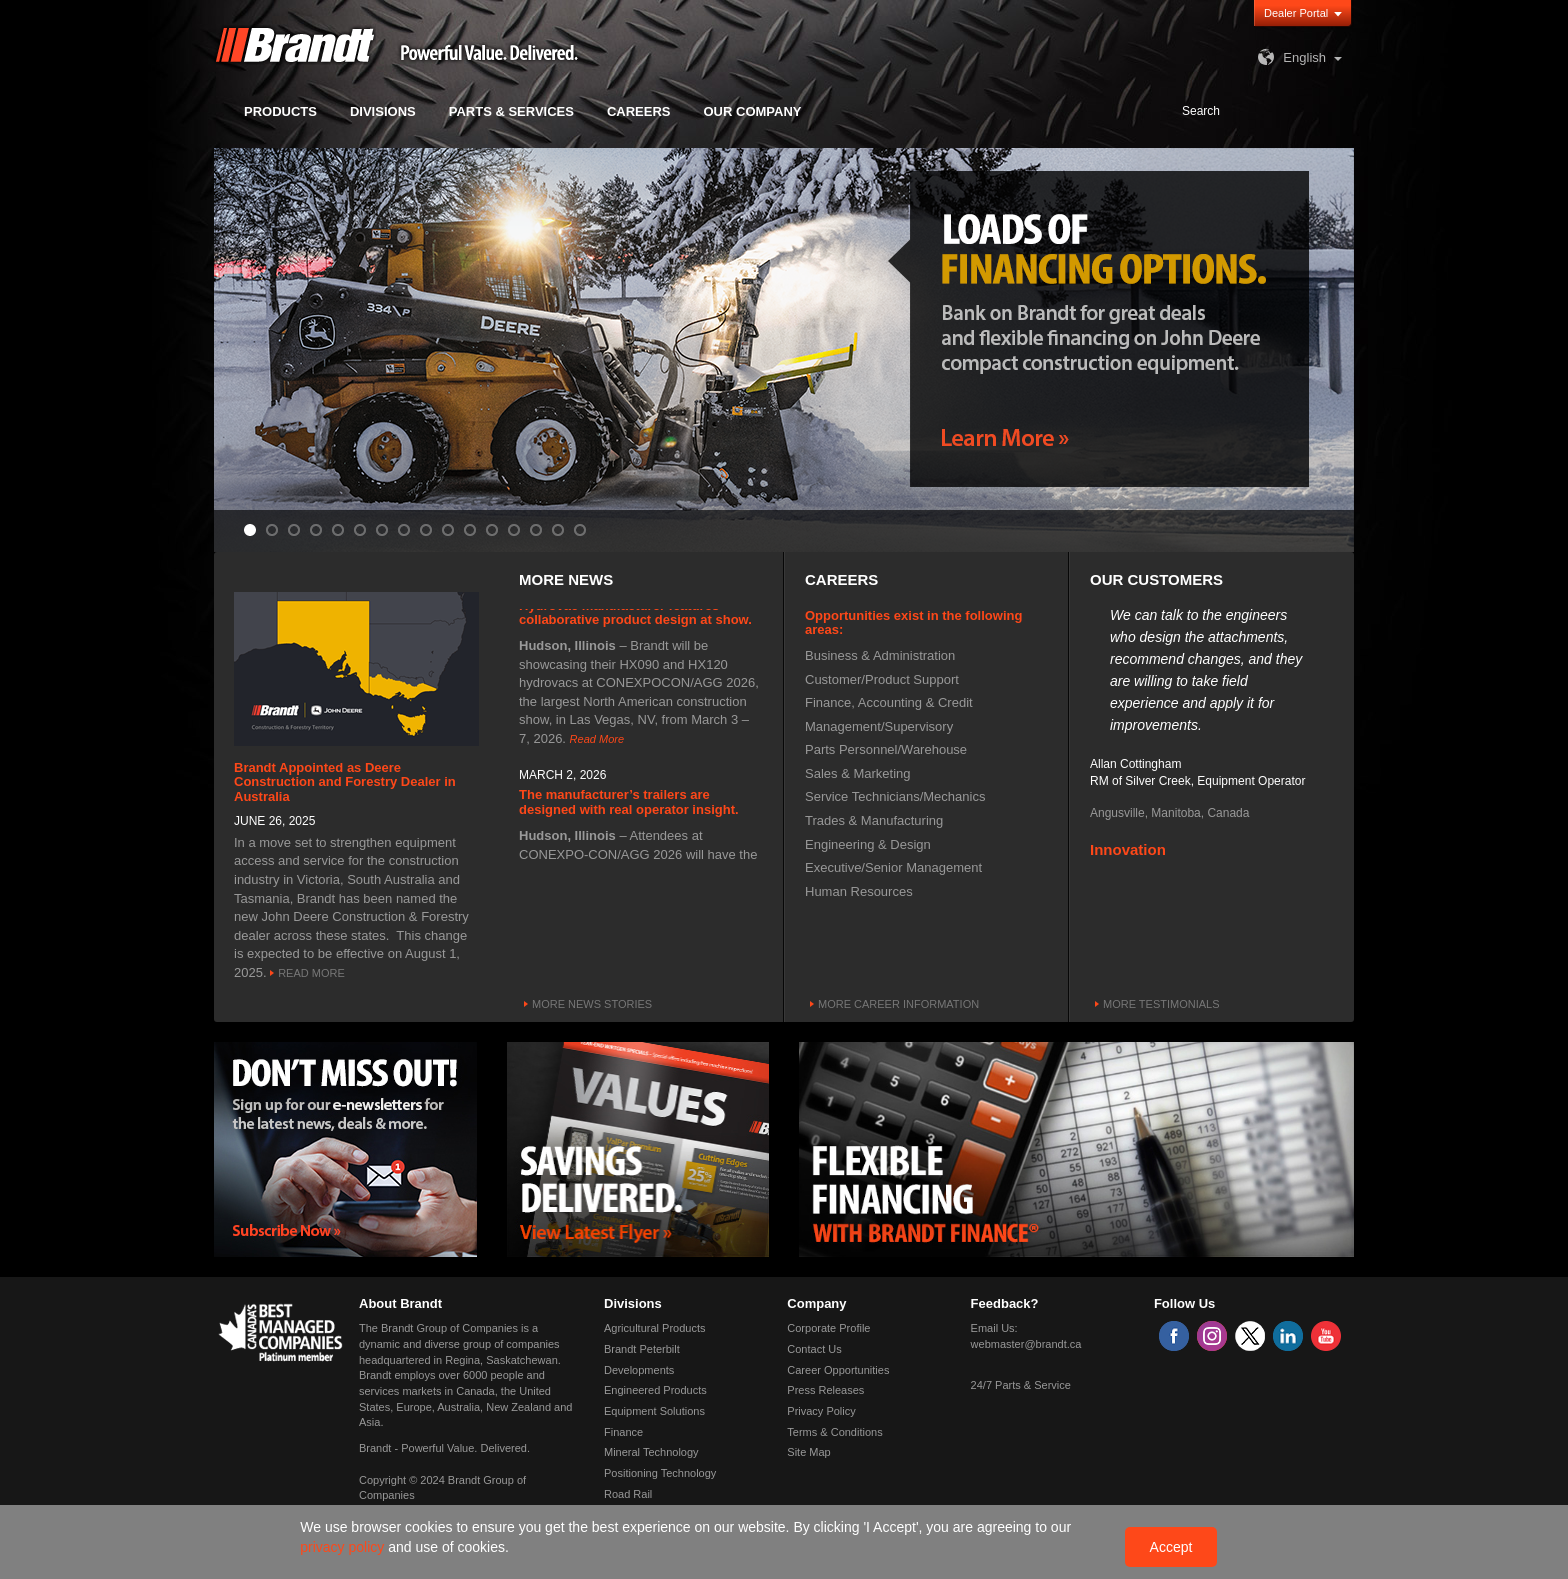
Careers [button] (639, 111)
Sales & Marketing (858, 773)
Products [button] (280, 111)
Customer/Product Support (882, 679)
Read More (311, 973)
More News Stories (592, 1004)
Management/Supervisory (879, 726)
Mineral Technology (651, 1452)
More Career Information (898, 1004)
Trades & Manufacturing (874, 820)
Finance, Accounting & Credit (889, 702)
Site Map (808, 1452)
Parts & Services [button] (511, 111)
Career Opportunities (838, 1370)
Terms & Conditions (834, 1432)
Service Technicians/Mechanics (895, 796)
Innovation (1128, 852)
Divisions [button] (383, 111)
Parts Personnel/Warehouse (886, 749)
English (1289, 57)
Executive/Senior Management (893, 867)
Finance (623, 1432)
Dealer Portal (1296, 13)
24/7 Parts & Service (1021, 1385)
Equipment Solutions (654, 1411)
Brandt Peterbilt (642, 1349)
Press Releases (825, 1390)
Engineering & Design (868, 844)
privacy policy (344, 1547)
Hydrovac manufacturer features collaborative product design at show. (635, 615)
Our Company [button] (753, 111)
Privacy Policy (821, 1411)
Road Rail (628, 1494)
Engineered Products (655, 1390)
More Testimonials (1161, 1004)
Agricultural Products (655, 1328)
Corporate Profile (828, 1328)
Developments (639, 1370)
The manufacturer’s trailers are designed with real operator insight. (629, 804)
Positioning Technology (660, 1473)
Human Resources (859, 891)
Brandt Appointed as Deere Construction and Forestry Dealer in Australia (345, 782)
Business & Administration (880, 655)
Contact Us (814, 1349)
